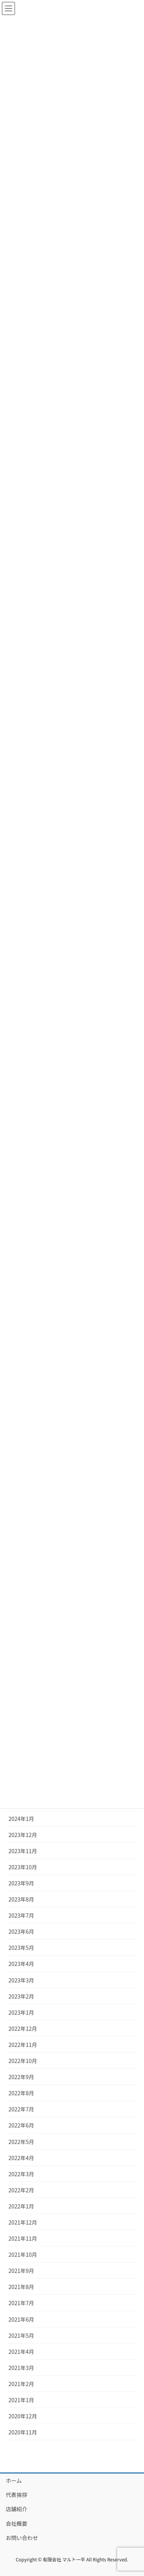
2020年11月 (22, 2432)
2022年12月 (22, 2028)
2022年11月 (22, 2044)
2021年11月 (22, 2238)
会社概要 (16, 2523)
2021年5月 (21, 2335)
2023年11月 (22, 1851)
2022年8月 (21, 2093)
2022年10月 (22, 2061)
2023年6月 (21, 1931)
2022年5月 (21, 2142)
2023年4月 (21, 1963)
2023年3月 (21, 1980)
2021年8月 (21, 2287)
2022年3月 (21, 2174)
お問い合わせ (22, 2537)
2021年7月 (21, 2303)
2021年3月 (21, 2368)
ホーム (14, 2480)
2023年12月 (22, 1835)
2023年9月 (21, 1883)
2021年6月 (21, 2319)
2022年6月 (21, 2125)
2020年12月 (22, 2416)
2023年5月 (21, 1947)
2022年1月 (21, 2206)
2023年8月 (21, 1899)
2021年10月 (22, 2254)
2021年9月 (21, 2270)
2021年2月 (21, 2384)
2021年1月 (21, 2400)
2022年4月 (21, 2158)
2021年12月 (22, 2222)
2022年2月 (21, 2190)
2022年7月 (21, 2109)
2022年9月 (21, 2077)
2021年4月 (21, 2351)
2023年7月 (21, 1915)
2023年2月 (21, 1996)
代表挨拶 (16, 2494)
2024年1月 (21, 1818)
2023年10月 (22, 1867)
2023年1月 (21, 2012)
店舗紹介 (16, 2509)
